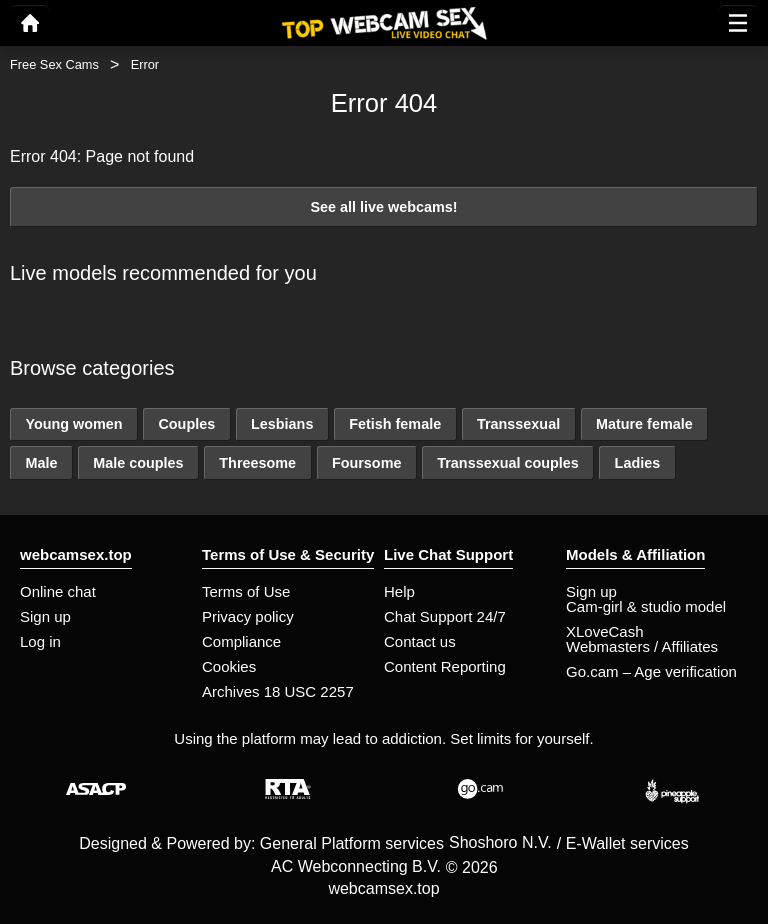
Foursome (367, 463)
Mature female (644, 424)
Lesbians (282, 424)
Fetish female (395, 424)
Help (399, 591)
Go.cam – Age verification (651, 671)
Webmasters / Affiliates (642, 646)
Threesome (257, 463)
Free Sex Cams (54, 64)
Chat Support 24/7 (445, 616)
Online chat (58, 591)
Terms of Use (246, 591)
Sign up (45, 616)
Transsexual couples (508, 463)
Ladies (638, 463)
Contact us (420, 641)
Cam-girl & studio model (646, 606)
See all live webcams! (383, 207)
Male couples (138, 463)
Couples (186, 424)
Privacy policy (248, 616)
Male (41, 463)
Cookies (229, 666)
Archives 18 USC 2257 (278, 691)
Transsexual (518, 424)
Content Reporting (445, 666)
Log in (40, 641)
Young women (73, 424)
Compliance (241, 641)
